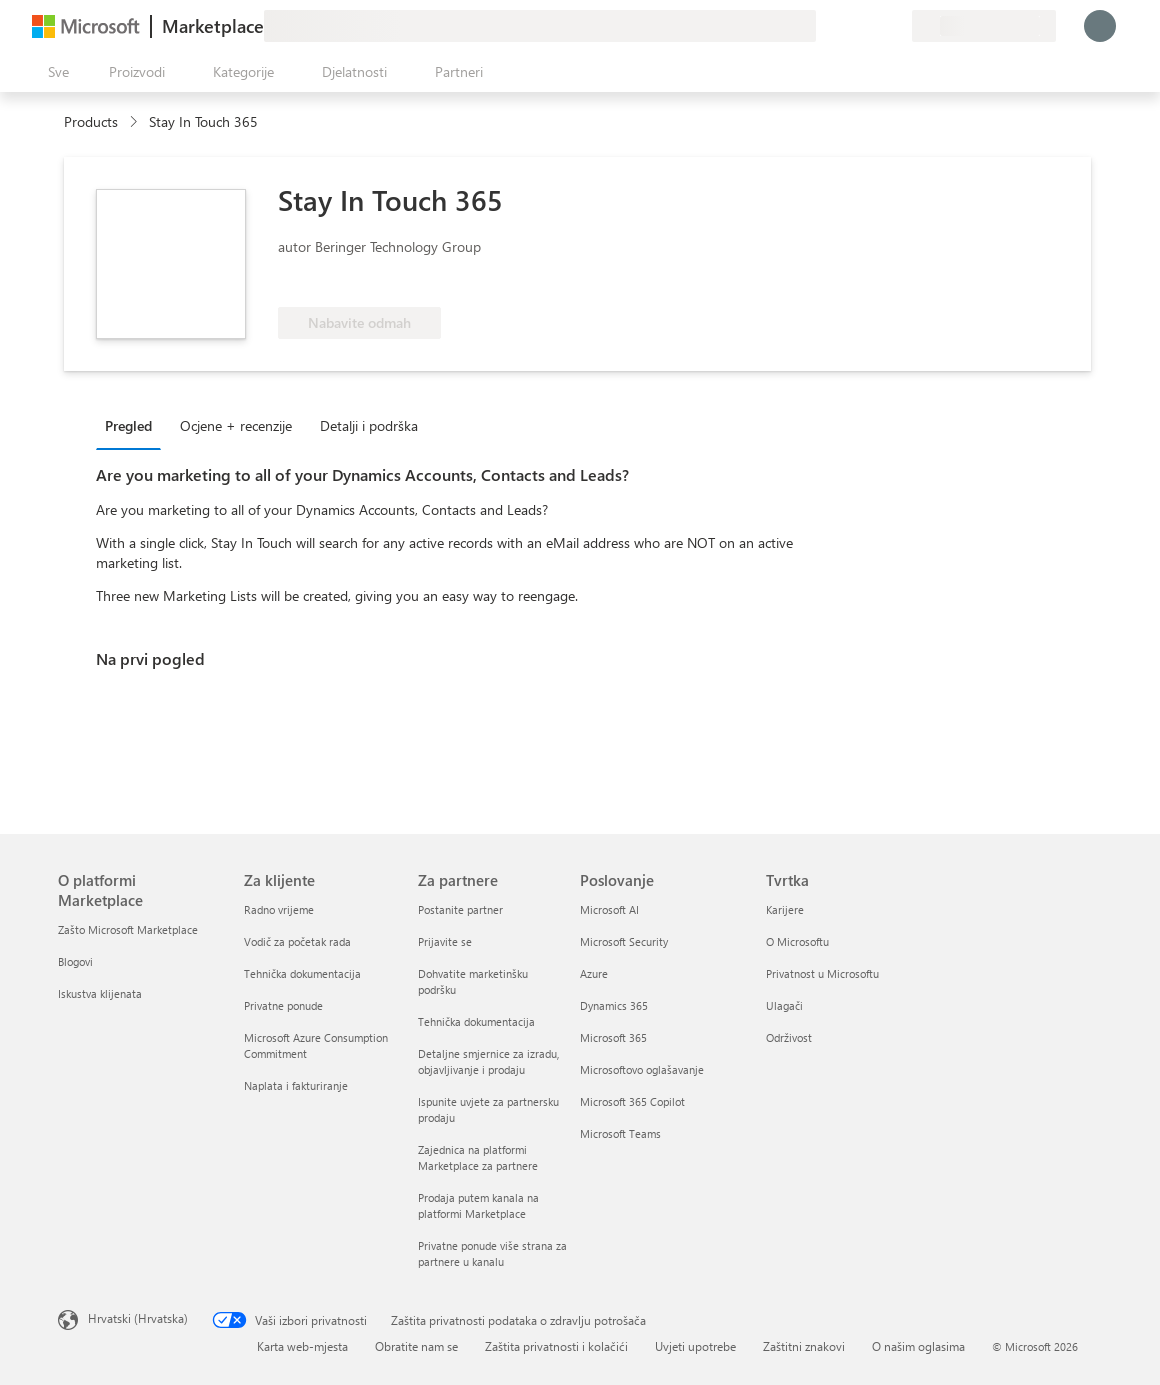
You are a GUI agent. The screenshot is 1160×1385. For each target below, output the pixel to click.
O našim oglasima (918, 1346)
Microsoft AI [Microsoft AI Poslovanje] (609, 909)
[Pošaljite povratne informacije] (824, 26)
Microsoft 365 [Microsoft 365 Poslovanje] (613, 1037)
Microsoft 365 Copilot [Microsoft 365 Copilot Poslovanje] (632, 1101)
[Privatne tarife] (896, 26)
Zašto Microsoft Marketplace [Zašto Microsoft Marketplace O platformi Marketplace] (128, 929)
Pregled (128, 425)
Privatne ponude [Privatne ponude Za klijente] (283, 1005)
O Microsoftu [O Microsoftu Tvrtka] (797, 941)
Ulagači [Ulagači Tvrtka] (784, 1005)
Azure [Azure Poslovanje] (594, 973)
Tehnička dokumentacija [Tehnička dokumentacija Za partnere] (476, 1021)
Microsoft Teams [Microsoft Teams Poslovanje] (620, 1133)
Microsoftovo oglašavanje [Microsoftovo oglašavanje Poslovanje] (642, 1069)
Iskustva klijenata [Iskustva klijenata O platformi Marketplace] (100, 993)
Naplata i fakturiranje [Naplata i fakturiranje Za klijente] (296, 1085)
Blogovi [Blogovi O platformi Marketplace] (75, 961)
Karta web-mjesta (302, 1346)
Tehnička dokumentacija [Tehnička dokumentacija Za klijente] (302, 973)
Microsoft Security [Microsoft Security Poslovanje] (624, 941)
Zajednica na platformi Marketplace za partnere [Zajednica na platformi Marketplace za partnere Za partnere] (478, 1157)
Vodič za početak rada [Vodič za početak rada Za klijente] (297, 941)
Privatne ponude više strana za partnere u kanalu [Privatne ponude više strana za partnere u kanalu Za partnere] (492, 1253)
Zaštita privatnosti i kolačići (556, 1346)
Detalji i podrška (369, 425)
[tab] (133, 425)
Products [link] (91, 121)
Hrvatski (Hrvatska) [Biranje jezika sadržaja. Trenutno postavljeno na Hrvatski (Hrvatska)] (138, 1318)
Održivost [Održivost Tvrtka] (789, 1037)
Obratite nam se (416, 1346)
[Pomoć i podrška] (848, 26)
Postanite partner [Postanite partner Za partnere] (460, 909)
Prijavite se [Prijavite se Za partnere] (445, 941)
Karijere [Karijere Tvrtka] (785, 909)
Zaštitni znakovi (804, 1346)
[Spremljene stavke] (872, 26)
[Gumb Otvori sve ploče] (54, 72)
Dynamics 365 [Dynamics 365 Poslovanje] (614, 1005)
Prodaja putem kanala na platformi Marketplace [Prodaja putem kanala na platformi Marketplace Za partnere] (478, 1205)
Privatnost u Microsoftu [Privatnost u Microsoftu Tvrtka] (822, 973)
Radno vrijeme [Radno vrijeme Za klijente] (279, 909)
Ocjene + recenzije (236, 425)
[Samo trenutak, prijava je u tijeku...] (1100, 26)
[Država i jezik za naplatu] (984, 26)
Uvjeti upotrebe (695, 1346)
